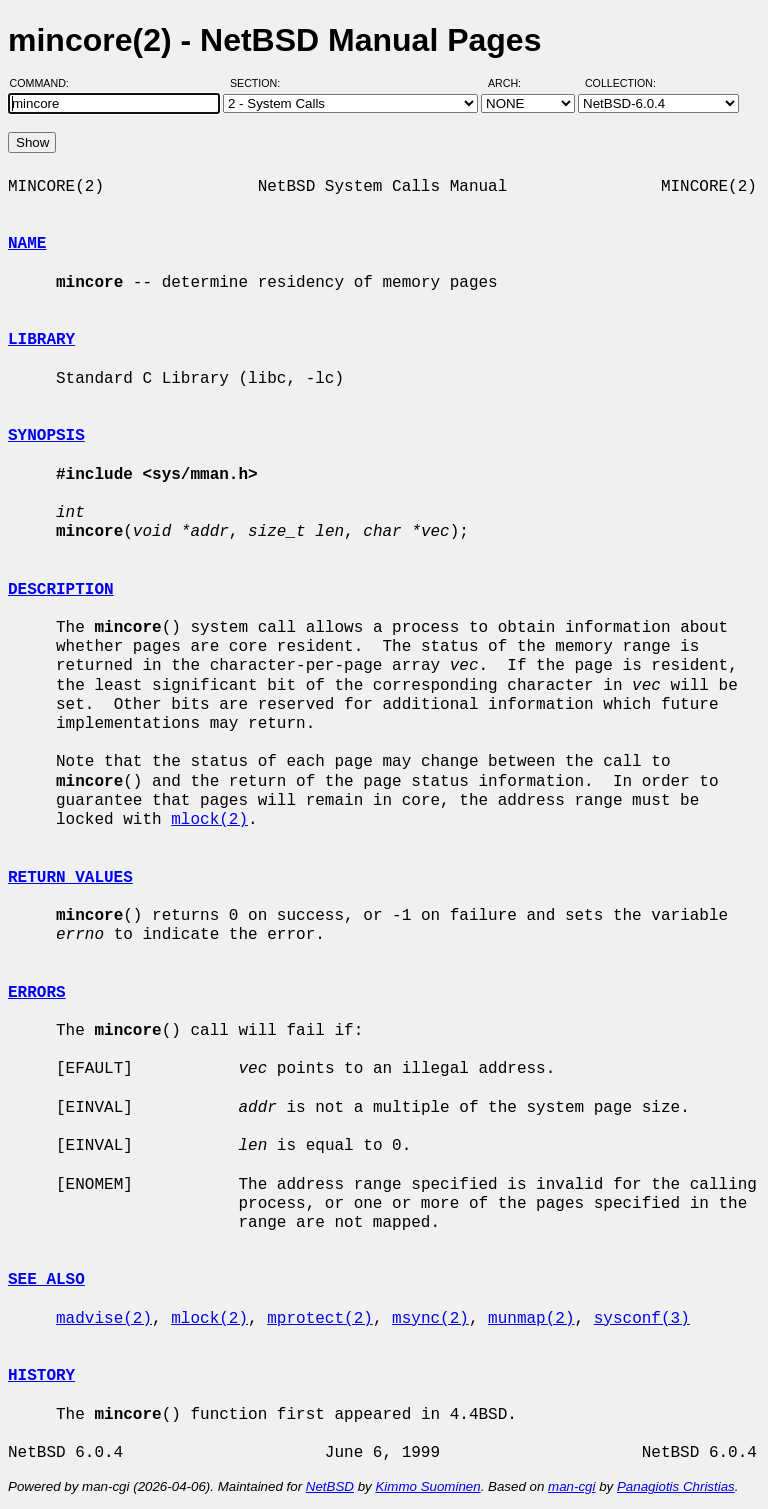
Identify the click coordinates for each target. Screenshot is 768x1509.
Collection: (620, 83)
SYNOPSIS (46, 436)
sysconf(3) (642, 1319)
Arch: (513, 83)
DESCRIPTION (61, 590)
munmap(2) (531, 1319)
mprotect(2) (320, 1319)
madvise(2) (104, 1319)
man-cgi (571, 1486)
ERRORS (37, 993)
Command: (45, 83)
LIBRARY (41, 340)
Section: (259, 83)
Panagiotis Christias (676, 1486)
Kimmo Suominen (427, 1486)
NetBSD (330, 1486)
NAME (27, 244)
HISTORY (41, 1376)
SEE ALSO (46, 1280)
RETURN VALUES (70, 878)
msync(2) (430, 1319)
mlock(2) (209, 820)
